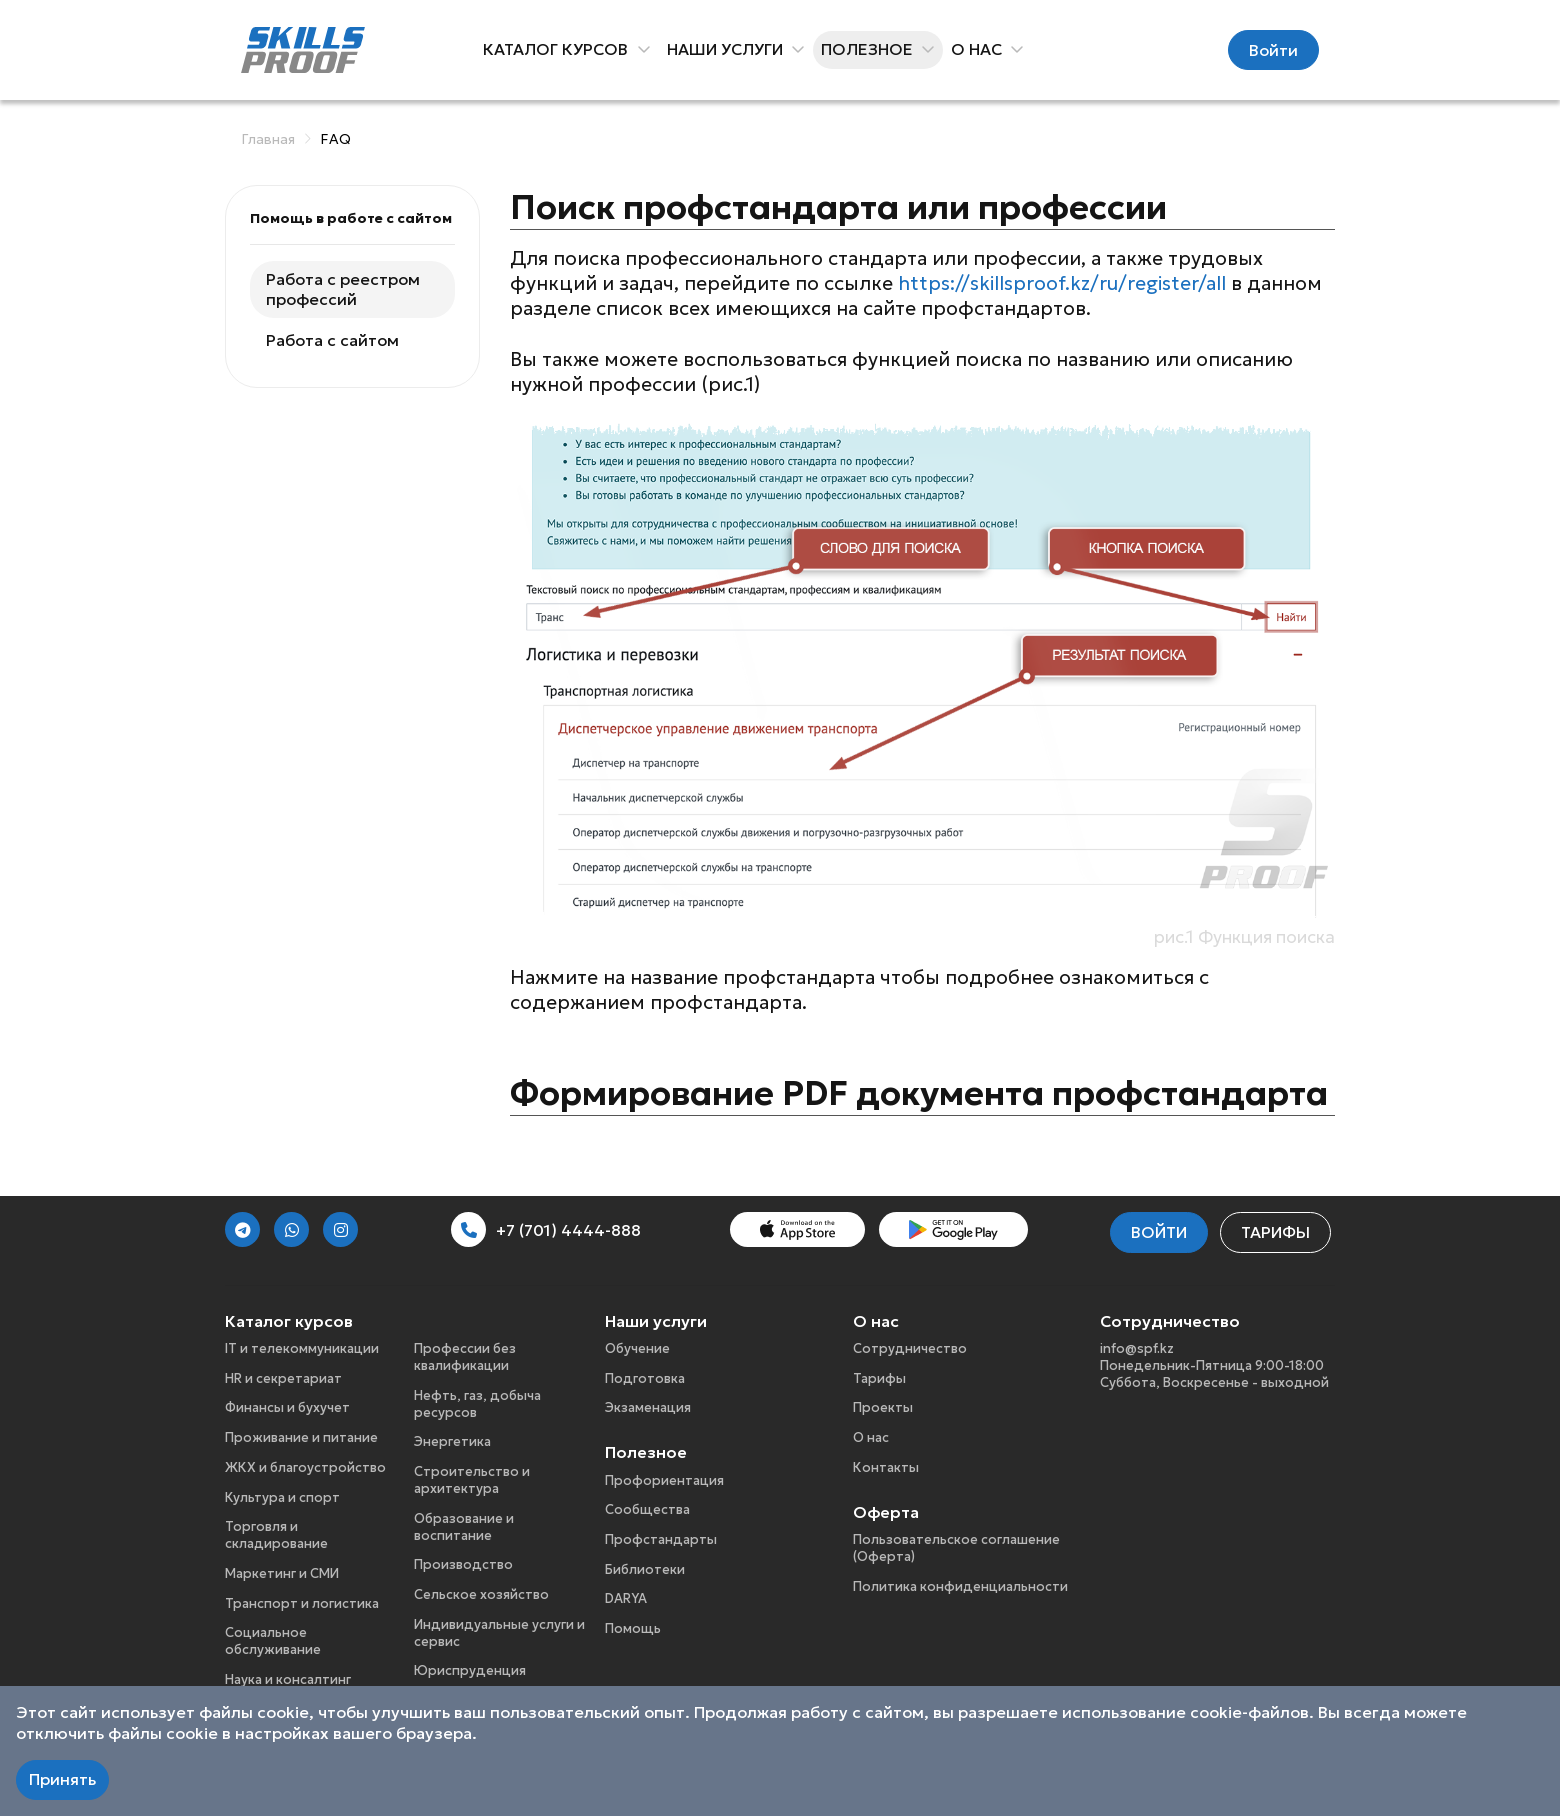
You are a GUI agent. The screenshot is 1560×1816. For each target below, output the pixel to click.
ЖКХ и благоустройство (305, 1467)
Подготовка (645, 1378)
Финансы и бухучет (287, 1407)
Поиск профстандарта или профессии (838, 207)
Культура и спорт (282, 1497)
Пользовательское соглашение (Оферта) (956, 1548)
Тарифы (1275, 1232)
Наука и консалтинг (288, 1679)
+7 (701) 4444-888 (546, 1229)
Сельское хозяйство (481, 1594)
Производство (463, 1564)
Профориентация (664, 1480)
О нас (871, 1437)
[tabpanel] (922, 651)
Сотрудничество (910, 1348)
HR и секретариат (283, 1378)
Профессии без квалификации (465, 1357)
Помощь (633, 1628)
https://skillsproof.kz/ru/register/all (1062, 283)
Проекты (883, 1407)
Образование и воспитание (464, 1527)
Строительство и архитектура (472, 1480)
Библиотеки (645, 1569)
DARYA (626, 1598)
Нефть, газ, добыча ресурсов (477, 1404)
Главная (268, 139)
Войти (1273, 50)
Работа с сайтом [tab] (332, 340)
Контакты (886, 1467)
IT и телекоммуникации (302, 1348)
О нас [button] (979, 49)
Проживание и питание (301, 1437)
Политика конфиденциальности (960, 1586)
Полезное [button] (870, 49)
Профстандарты (661, 1539)
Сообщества (647, 1509)
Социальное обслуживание (273, 1641)
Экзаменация (648, 1407)
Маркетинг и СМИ (282, 1573)
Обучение (637, 1348)
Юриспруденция (470, 1670)
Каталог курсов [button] (559, 49)
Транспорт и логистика (302, 1603)
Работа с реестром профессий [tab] (343, 289)
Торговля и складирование (276, 1535)
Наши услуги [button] (728, 49)
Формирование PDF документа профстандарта (919, 1093)
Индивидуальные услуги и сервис (499, 1633)
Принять (62, 1779)
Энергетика (452, 1441)
